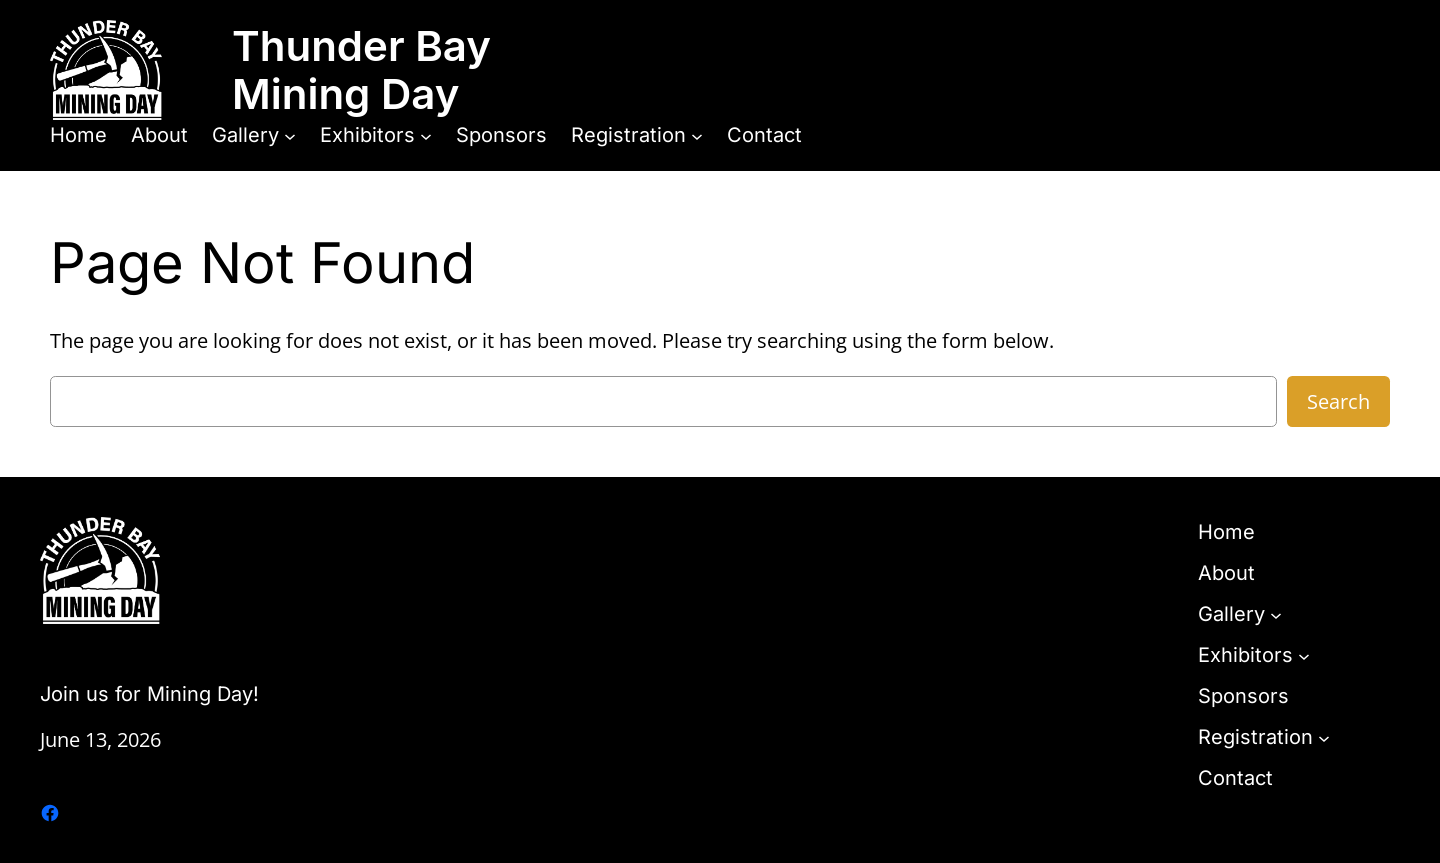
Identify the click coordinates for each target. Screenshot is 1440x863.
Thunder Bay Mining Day (361, 69)
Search (1338, 401)
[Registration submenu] (697, 135)
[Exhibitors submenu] (426, 135)
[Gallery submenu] (290, 135)
